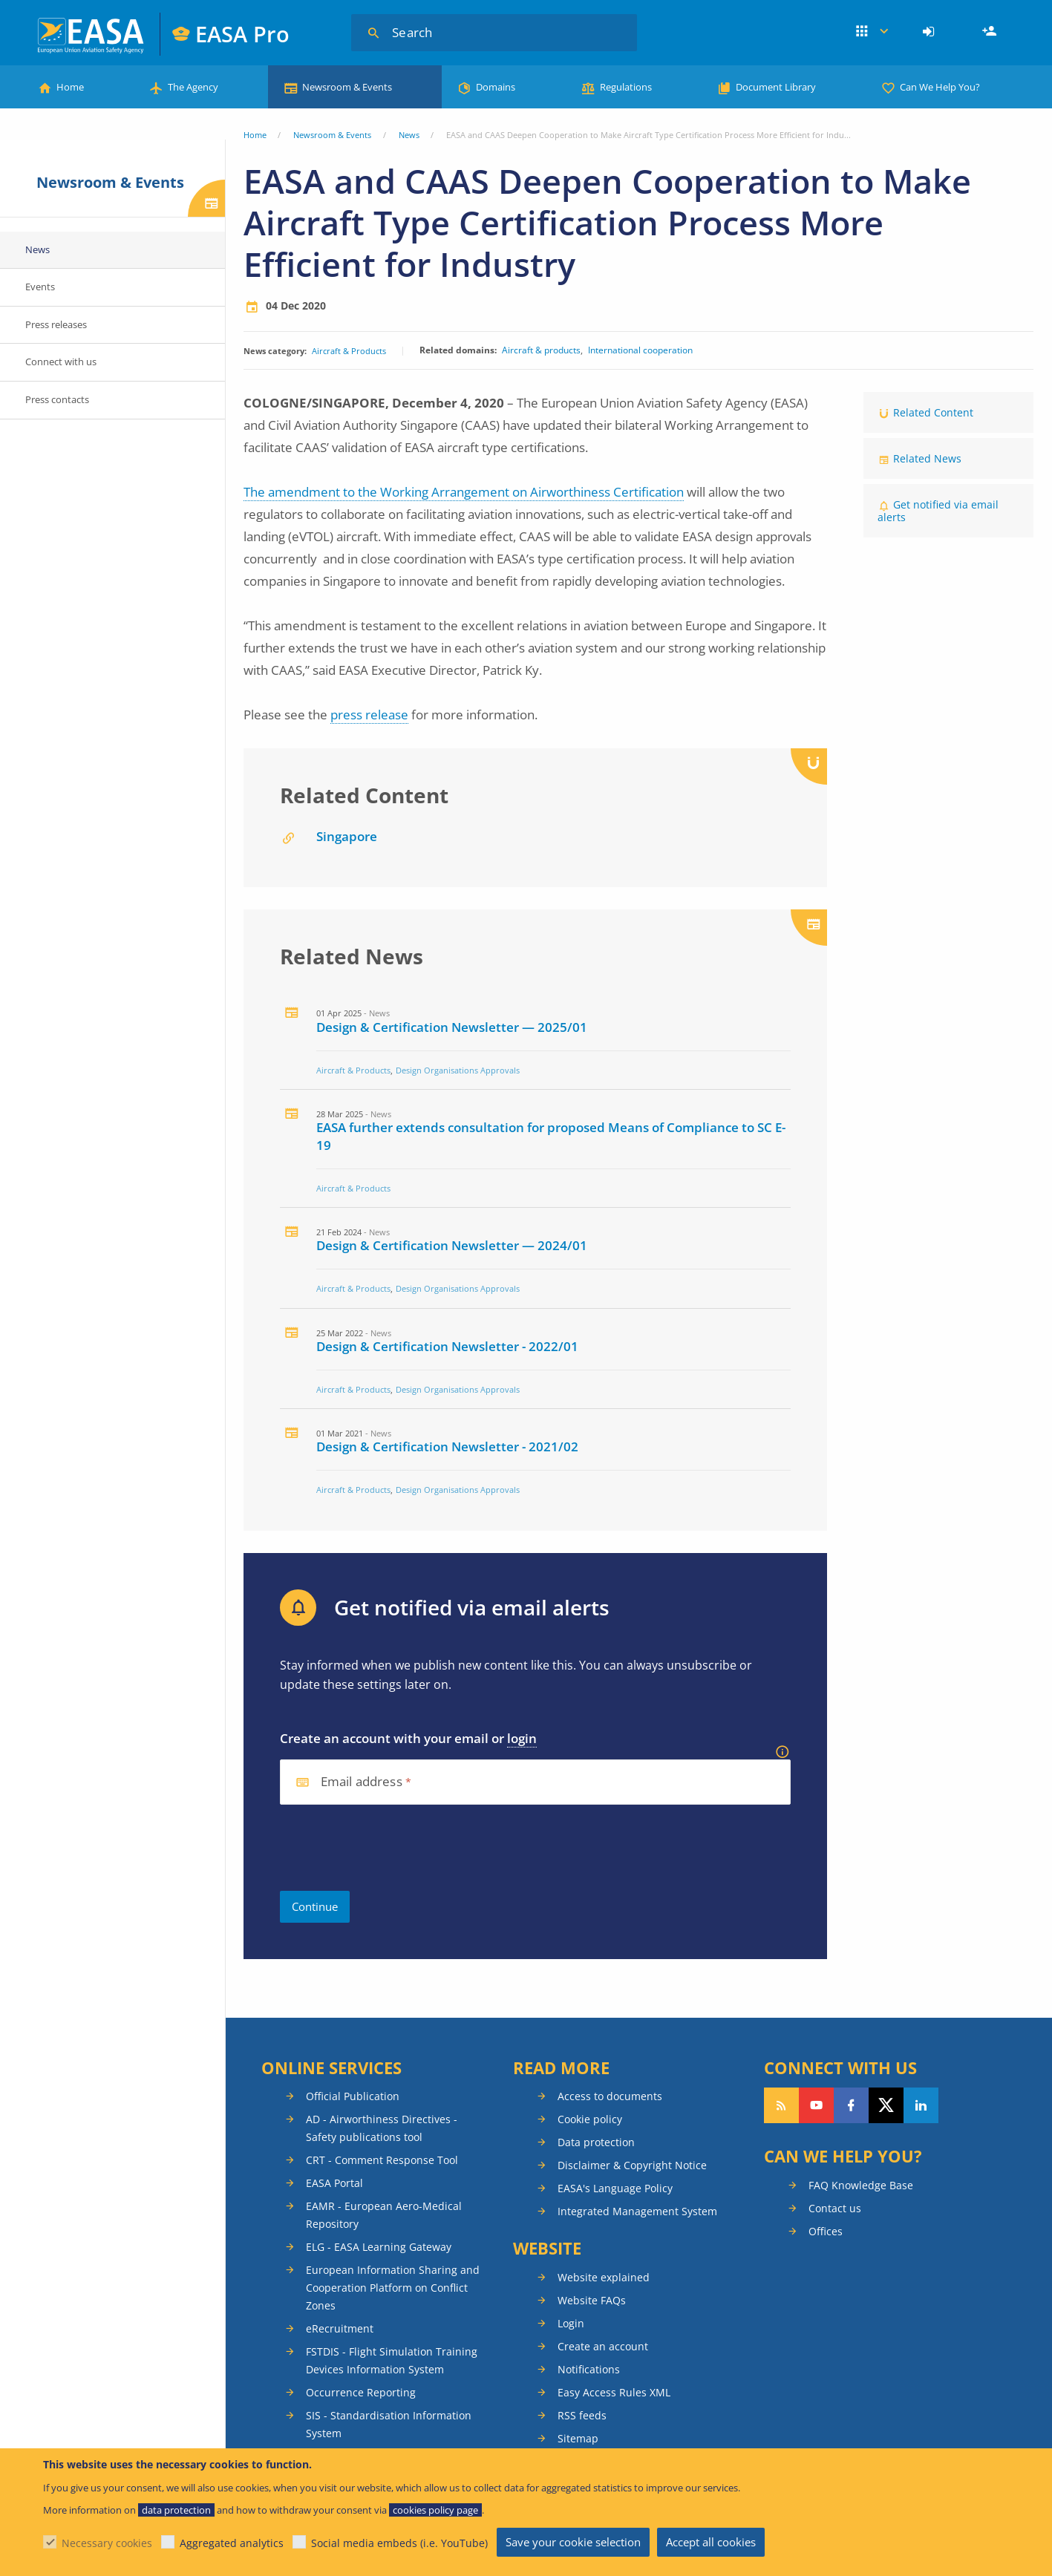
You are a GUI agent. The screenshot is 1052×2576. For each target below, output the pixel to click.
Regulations (626, 87)
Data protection (596, 2142)
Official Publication (352, 2096)
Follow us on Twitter (886, 2105)
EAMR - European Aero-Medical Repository (384, 2215)
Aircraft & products (541, 350)
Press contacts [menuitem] (57, 399)
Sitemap (578, 2438)
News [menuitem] (37, 249)
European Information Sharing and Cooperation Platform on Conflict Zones (393, 2287)
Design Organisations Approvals (458, 1070)
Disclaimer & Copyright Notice (632, 2165)
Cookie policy (590, 2119)
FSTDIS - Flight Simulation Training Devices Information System (391, 2360)
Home (70, 87)
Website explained (604, 2277)
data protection (176, 2510)
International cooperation (640, 350)
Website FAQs (592, 2300)
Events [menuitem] (40, 286)
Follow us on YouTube (816, 2105)
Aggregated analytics (232, 2543)
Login (931, 32)
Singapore (346, 836)
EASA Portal (334, 2183)
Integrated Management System (637, 2211)
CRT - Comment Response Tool (382, 2160)
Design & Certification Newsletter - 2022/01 (447, 1346)
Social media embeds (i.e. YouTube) (399, 2543)
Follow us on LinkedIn (921, 2105)
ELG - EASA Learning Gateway (378, 2247)
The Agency (193, 87)
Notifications (589, 2369)
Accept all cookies (711, 2541)
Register (991, 32)
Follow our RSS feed (781, 2105)
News (409, 134)
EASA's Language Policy (615, 2188)
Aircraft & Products (349, 351)
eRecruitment (339, 2328)
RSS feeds (582, 2415)
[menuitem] (931, 32)
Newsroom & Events (347, 87)
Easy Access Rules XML (614, 2392)
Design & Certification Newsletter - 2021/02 (447, 1446)
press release (369, 714)
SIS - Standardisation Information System (388, 2424)
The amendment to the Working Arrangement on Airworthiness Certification (464, 491)
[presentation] (393, 1848)
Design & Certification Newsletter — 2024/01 (451, 1245)
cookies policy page (435, 2510)
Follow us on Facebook (851, 2105)
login (522, 1738)
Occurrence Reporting (361, 2392)
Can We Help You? (940, 87)
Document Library (776, 87)
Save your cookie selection (573, 2541)
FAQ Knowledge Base (860, 2185)
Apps (872, 32)
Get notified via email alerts (938, 510)
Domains (495, 87)
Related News (927, 458)
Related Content (933, 412)
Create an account (603, 2346)
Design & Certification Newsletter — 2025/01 (451, 1027)
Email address (361, 1782)
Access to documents (610, 2096)
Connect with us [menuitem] (61, 361)
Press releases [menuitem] (56, 324)
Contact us (834, 2208)
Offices (825, 2231)
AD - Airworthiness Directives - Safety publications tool (381, 2128)
